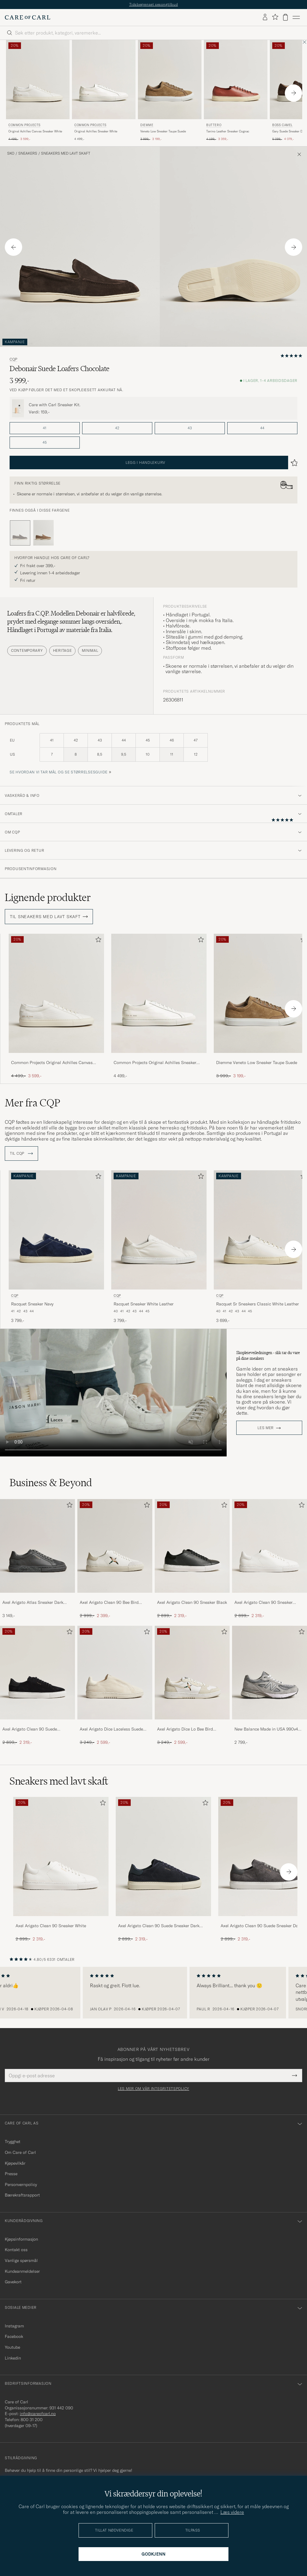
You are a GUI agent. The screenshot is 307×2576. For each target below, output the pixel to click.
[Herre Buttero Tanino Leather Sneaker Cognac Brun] (235, 79)
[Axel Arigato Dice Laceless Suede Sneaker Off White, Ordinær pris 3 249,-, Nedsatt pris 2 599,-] (114, 1685)
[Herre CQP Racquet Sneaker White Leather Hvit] (159, 1230)
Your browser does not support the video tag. (113, 1392)
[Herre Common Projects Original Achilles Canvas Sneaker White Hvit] (38, 79)
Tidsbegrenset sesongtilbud (153, 4)
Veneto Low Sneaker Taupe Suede (163, 131)
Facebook (14, 2336)
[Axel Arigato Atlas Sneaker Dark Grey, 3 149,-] (37, 1559)
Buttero (213, 125)
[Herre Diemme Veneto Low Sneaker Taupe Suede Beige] (169, 79)
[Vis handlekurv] (285, 17)
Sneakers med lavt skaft (65, 153)
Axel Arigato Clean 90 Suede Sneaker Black (29, 1729)
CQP (13, 359)
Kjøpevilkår (15, 2163)
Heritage (62, 650)
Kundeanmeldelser (22, 2271)
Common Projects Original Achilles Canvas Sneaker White (52, 1063)
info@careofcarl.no (38, 2413)
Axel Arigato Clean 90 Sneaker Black (192, 1602)
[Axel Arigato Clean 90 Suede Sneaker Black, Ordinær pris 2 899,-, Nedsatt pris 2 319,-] (37, 1685)
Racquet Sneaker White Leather (144, 1304)
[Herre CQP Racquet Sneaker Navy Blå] (56, 1230)
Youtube (12, 2347)
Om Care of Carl (20, 2152)
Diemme (147, 125)
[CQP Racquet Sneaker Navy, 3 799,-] (56, 1247)
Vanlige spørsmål (21, 2260)
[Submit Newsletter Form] (294, 2075)
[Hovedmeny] (296, 17)
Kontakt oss (16, 2249)
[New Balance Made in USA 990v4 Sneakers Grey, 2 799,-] (269, 1685)
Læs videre (232, 2512)
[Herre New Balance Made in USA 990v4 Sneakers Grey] (269, 1672)
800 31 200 (32, 2419)
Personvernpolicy (21, 2184)
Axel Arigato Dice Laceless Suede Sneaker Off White (111, 1729)
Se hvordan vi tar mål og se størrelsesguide (59, 772)
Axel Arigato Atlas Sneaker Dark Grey (32, 1603)
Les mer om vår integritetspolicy (153, 2089)
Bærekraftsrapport (22, 2195)
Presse (11, 2173)
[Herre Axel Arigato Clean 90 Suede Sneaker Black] (37, 1672)
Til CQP (21, 1153)
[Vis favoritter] (275, 17)
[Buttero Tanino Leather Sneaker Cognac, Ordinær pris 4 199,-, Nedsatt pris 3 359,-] (236, 91)
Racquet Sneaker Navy (32, 1304)
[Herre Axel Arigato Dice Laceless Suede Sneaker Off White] (114, 1672)
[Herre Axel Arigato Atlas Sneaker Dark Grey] (37, 1546)
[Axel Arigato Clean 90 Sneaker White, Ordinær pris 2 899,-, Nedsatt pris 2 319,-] (269, 1559)
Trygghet (12, 2141)
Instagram (14, 2326)
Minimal (90, 650)
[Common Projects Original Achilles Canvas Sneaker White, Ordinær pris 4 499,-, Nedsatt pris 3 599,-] (38, 91)
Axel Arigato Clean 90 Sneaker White (263, 1603)
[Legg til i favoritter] (97, 941)
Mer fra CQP (32, 1102)
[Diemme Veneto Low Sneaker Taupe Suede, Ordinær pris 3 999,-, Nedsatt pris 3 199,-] (170, 91)
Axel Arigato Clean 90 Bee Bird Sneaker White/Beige (109, 1603)
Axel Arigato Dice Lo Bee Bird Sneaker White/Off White (185, 1729)
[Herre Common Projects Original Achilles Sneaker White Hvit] (104, 79)
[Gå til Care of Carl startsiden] (27, 17)
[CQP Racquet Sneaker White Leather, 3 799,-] (159, 1247)
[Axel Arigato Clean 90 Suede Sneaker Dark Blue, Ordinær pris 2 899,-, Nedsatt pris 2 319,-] (163, 1869)
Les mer (266, 1428)
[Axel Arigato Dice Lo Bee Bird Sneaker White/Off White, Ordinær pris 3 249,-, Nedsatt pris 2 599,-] (192, 1685)
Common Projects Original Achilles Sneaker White (155, 1063)
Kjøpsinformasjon (21, 2239)
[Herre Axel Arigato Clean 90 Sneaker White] (269, 1546)
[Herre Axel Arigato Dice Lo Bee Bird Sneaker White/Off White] (192, 1672)
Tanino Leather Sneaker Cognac (227, 131)
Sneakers (27, 153)
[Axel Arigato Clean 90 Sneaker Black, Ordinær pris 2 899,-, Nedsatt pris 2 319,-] (192, 1559)
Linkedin (13, 2358)
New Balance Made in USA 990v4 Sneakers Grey (266, 1729)
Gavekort (13, 2281)
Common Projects (24, 125)
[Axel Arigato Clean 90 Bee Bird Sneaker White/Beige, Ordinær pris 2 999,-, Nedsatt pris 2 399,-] (114, 1559)
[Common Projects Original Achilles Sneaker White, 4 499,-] (104, 91)
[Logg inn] (265, 17)
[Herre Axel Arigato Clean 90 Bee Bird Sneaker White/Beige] (114, 1546)
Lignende (48, 897)
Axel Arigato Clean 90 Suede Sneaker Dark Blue (158, 1926)
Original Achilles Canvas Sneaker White (35, 131)
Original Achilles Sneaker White (95, 131)
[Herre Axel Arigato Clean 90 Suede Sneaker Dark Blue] (163, 1856)
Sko (10, 153)
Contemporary (27, 650)
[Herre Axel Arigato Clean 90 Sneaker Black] (192, 1546)
